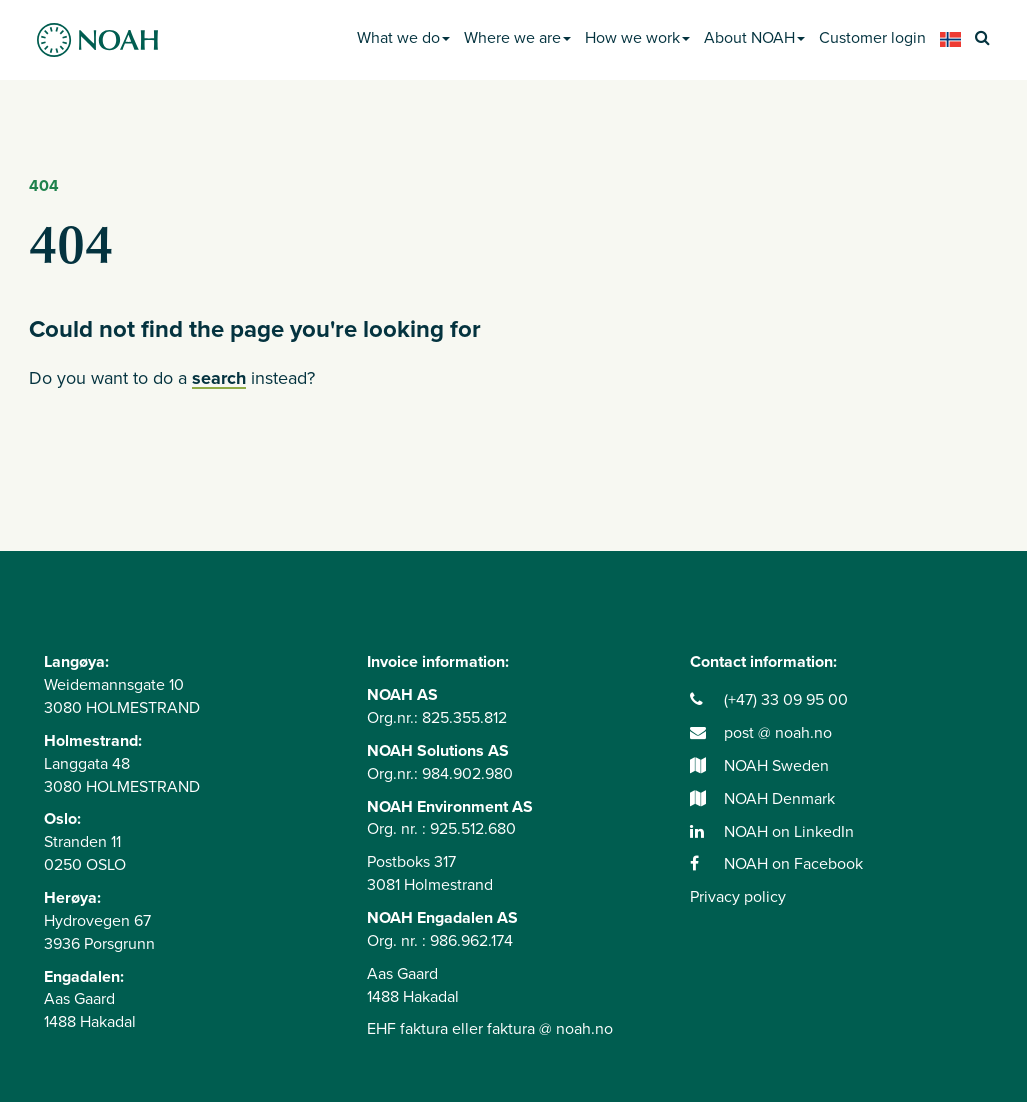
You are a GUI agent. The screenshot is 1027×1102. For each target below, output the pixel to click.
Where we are (517, 38)
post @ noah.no (761, 733)
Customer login (872, 38)
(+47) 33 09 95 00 (769, 700)
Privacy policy (738, 897)
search (219, 378)
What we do (403, 38)
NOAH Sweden (759, 766)
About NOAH (754, 38)
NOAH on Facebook (776, 864)
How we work (637, 38)
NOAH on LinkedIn (772, 832)
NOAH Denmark (762, 799)
